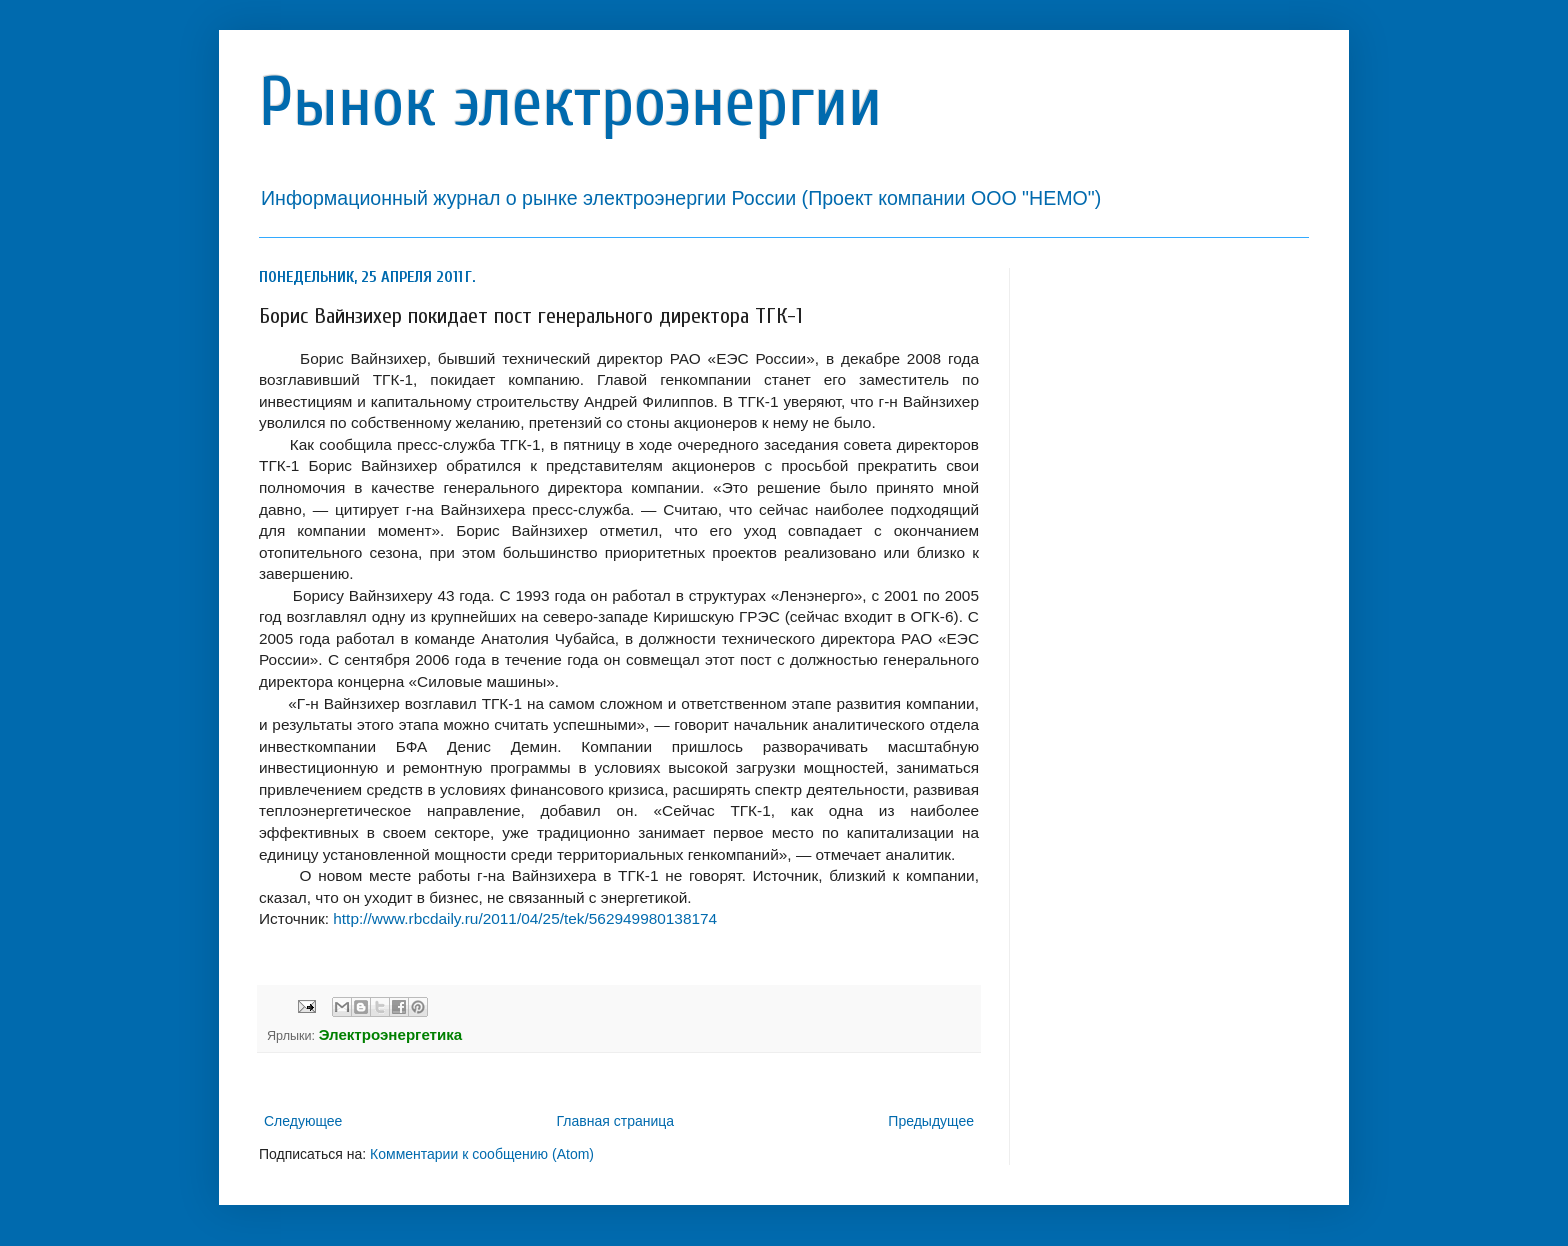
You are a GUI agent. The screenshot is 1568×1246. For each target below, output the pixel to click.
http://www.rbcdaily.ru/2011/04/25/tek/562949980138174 (525, 918)
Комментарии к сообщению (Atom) (482, 1154)
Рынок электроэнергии (570, 102)
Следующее (303, 1121)
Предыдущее (931, 1121)
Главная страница (616, 1121)
